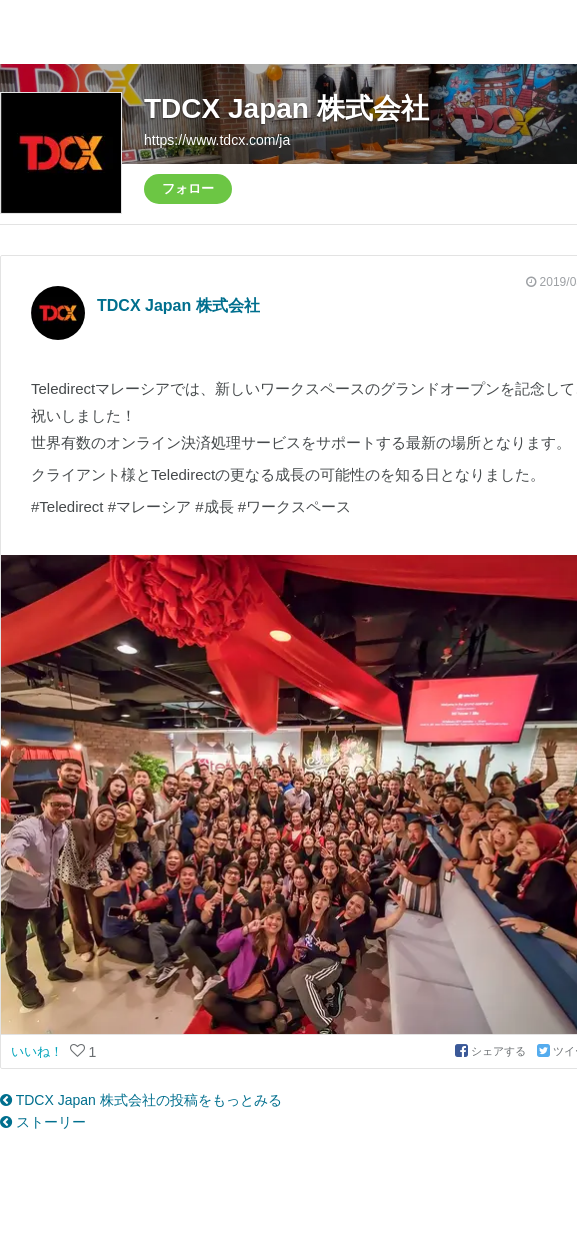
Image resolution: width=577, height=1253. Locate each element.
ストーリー (43, 1122)
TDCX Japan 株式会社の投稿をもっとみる (141, 1100)
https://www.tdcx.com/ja (217, 140)
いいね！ (39, 1051)
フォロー (188, 188)
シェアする (492, 1051)
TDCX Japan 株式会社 (286, 108)
